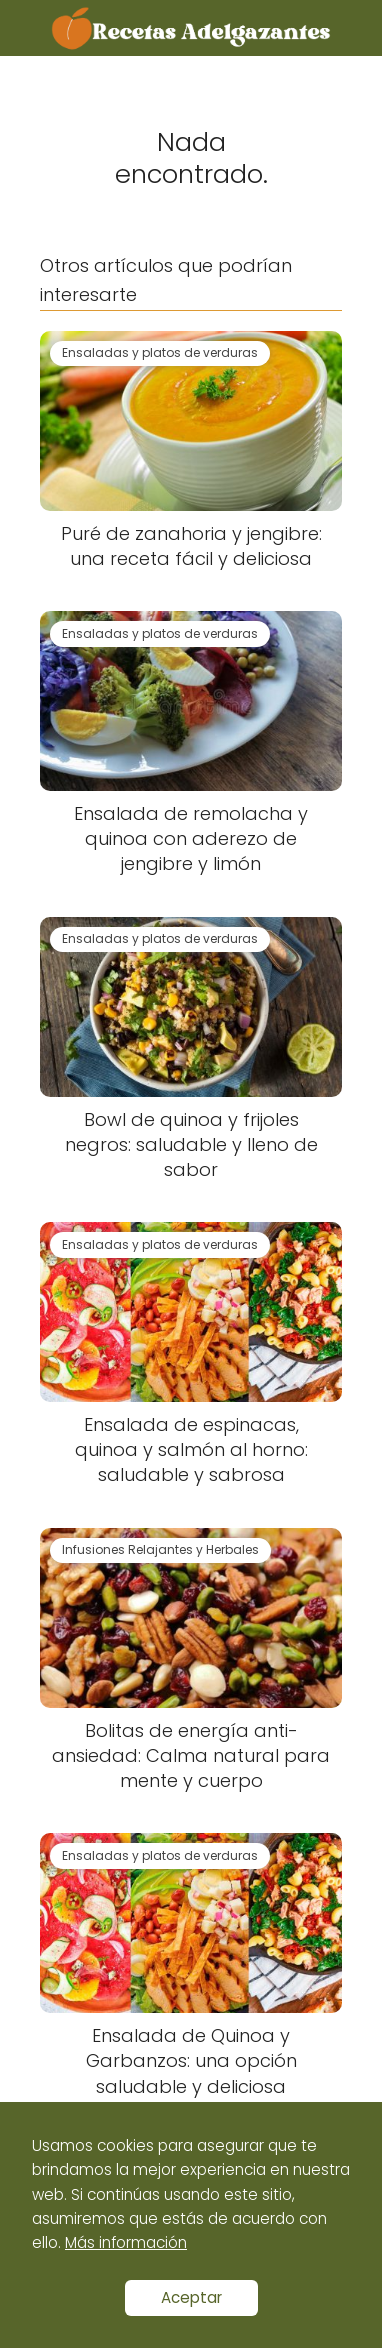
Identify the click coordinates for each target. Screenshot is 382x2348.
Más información (126, 2242)
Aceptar (191, 2297)
